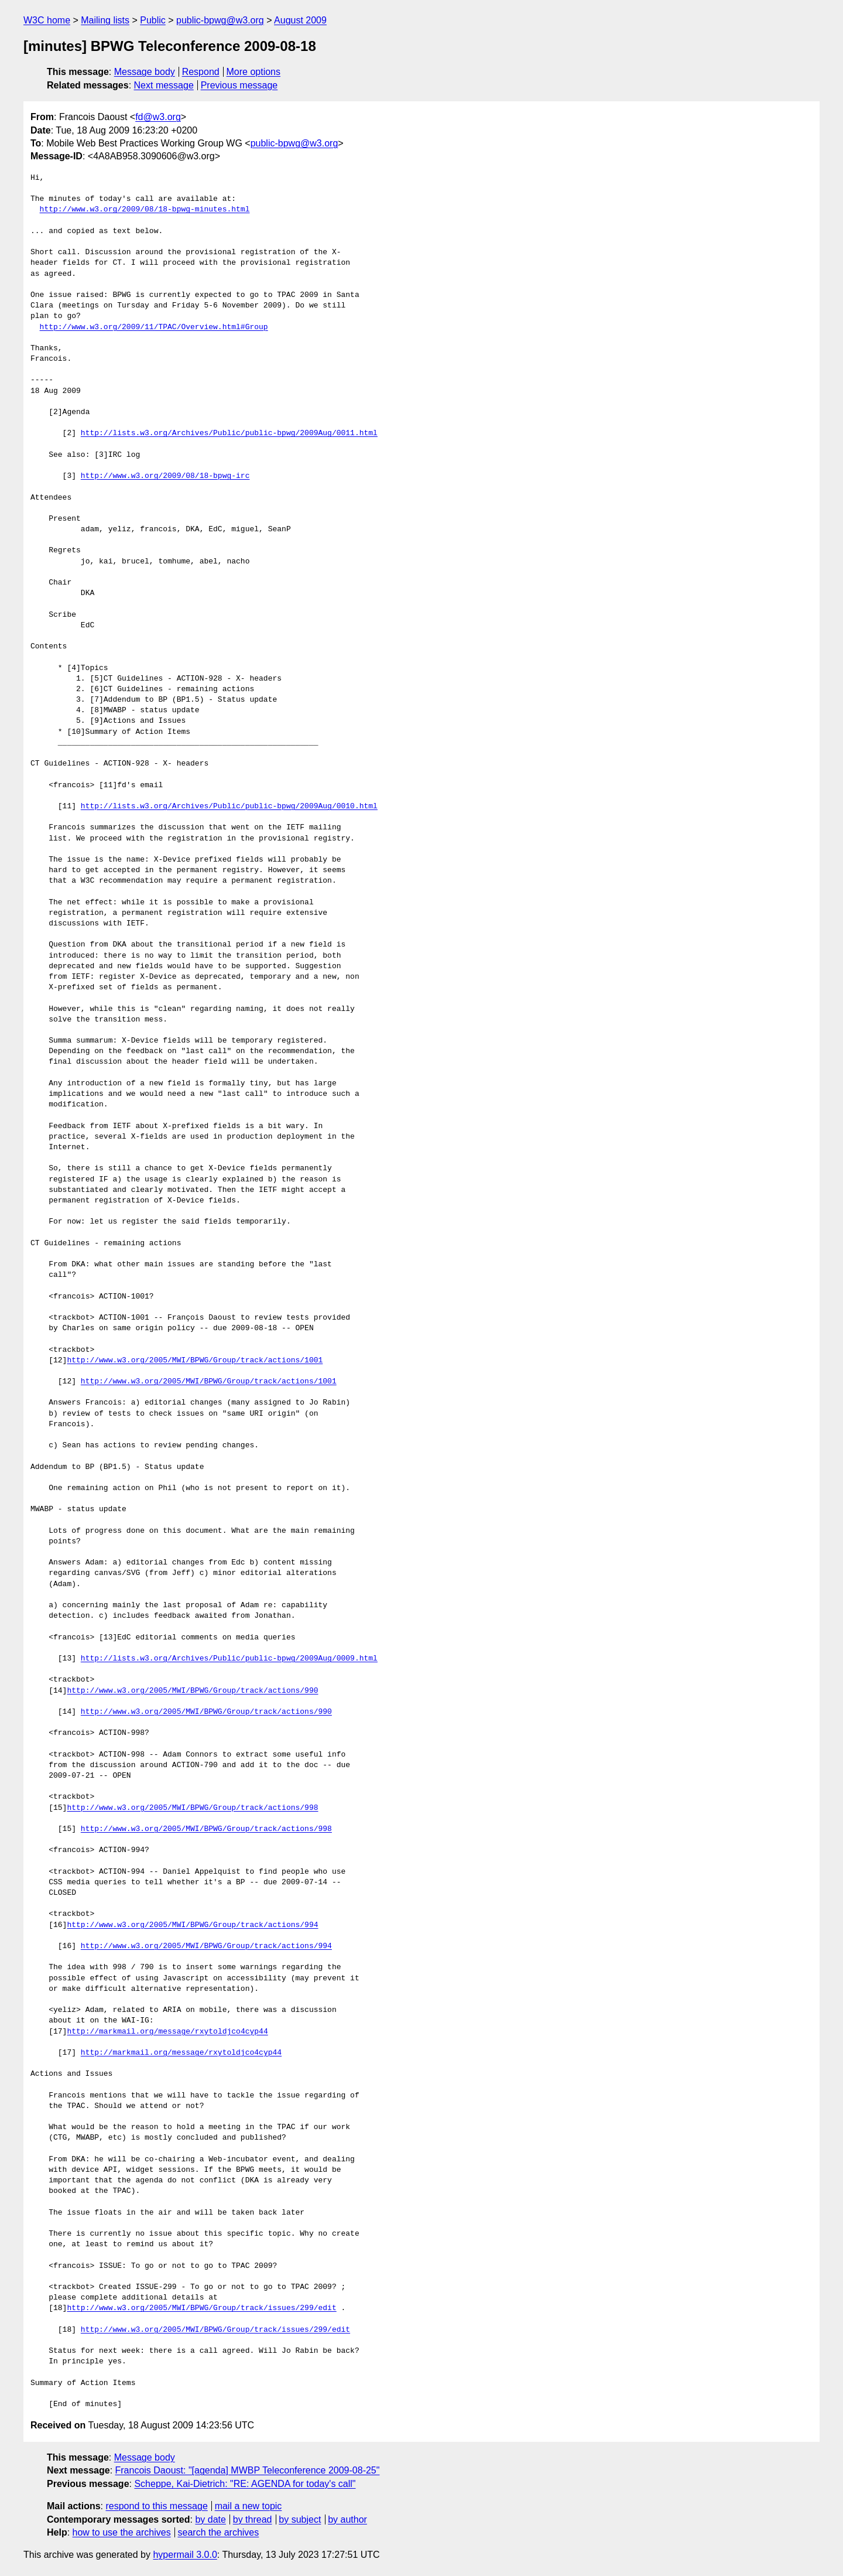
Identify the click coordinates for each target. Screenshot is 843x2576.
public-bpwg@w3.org (220, 20)
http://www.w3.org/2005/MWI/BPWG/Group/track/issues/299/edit (201, 2308)
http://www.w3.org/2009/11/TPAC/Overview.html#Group (154, 327)
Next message (164, 85)
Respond (201, 72)
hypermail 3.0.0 (185, 2555)
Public (153, 20)
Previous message (239, 85)
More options (254, 72)
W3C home (46, 20)
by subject (300, 2519)
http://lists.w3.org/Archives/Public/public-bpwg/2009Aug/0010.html (229, 806)
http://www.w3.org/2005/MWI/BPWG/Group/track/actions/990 (192, 1691)
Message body (144, 72)
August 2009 (300, 20)
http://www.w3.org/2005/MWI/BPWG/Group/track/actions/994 (192, 1925)
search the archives (218, 2532)
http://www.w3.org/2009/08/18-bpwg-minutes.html (145, 209)
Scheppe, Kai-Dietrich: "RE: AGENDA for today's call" (244, 2484)
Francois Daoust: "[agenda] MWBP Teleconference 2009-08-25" (247, 2470)
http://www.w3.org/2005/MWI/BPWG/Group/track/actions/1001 (195, 1360)
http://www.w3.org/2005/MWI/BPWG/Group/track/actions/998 (192, 1808)
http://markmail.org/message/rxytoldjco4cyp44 (167, 2032)
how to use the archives (122, 2532)
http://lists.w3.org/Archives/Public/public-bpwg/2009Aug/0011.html (229, 433)
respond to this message (156, 2506)
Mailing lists (105, 20)
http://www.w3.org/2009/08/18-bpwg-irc (165, 476)
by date (210, 2519)
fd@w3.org (158, 117)
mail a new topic (248, 2506)
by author (347, 2519)
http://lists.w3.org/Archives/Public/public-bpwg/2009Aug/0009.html (229, 1658)
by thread (252, 2519)
